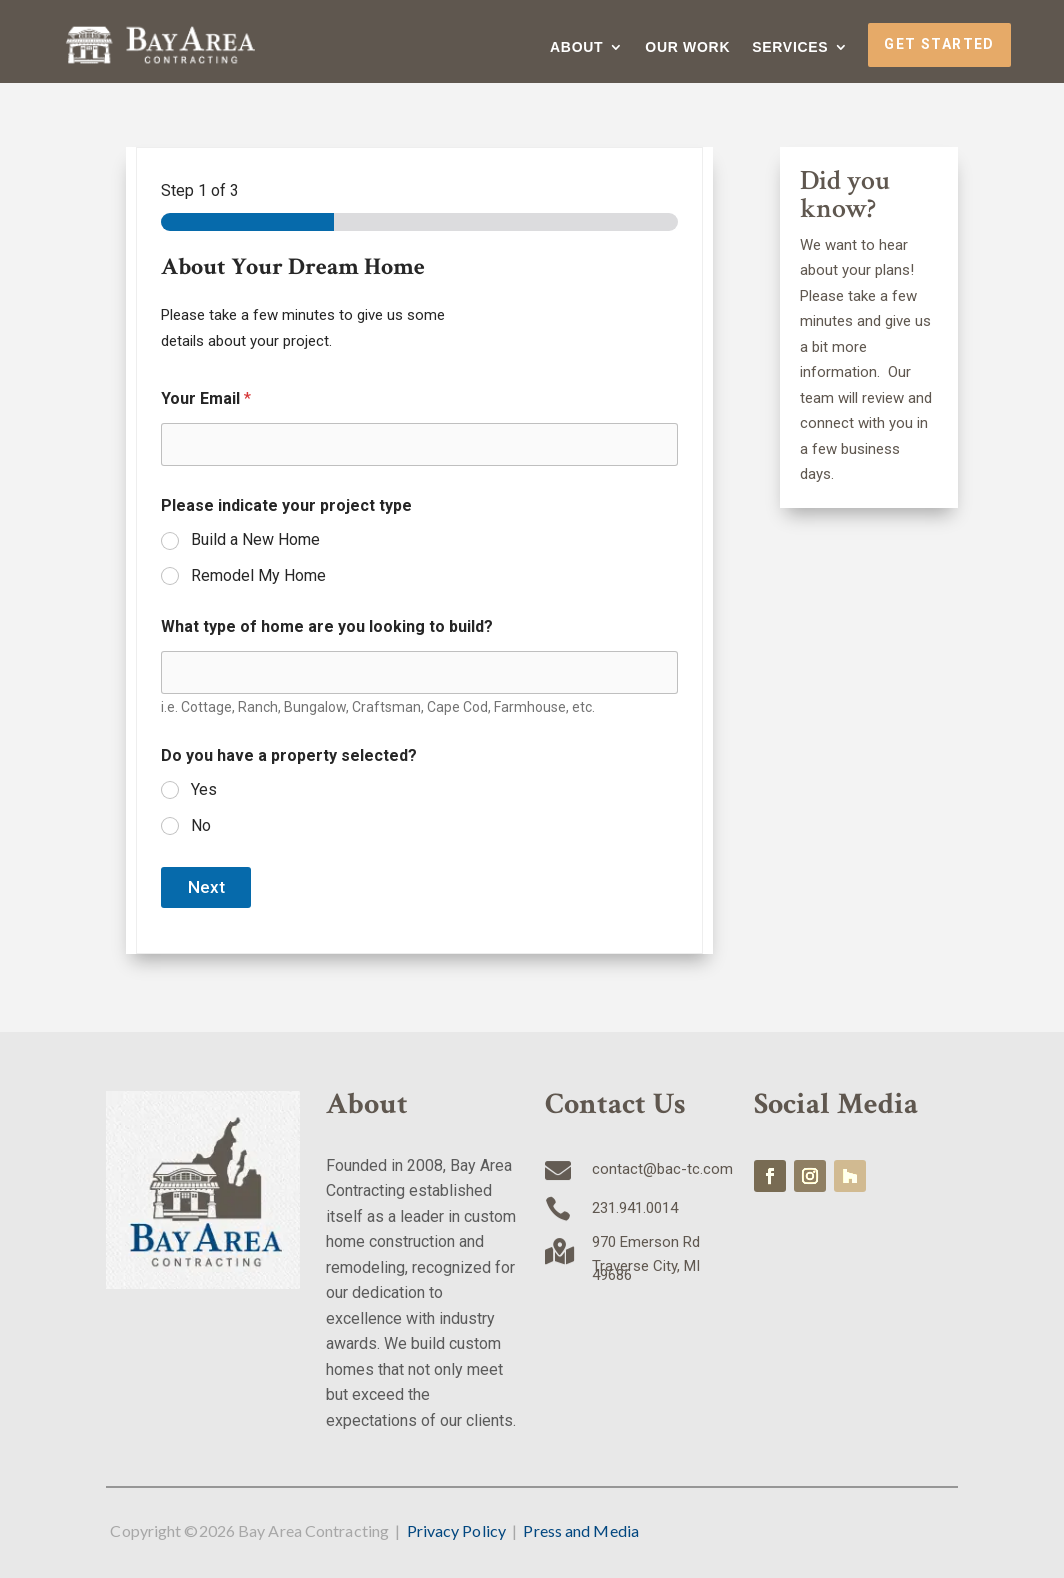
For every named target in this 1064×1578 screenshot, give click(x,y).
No (201, 825)
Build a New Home (255, 539)
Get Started (939, 44)
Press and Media (581, 1530)
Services (790, 47)
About (576, 47)
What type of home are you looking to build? (327, 626)
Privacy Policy (456, 1530)
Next (206, 887)
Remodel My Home (258, 575)
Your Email (206, 398)
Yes (204, 789)
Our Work (687, 47)
